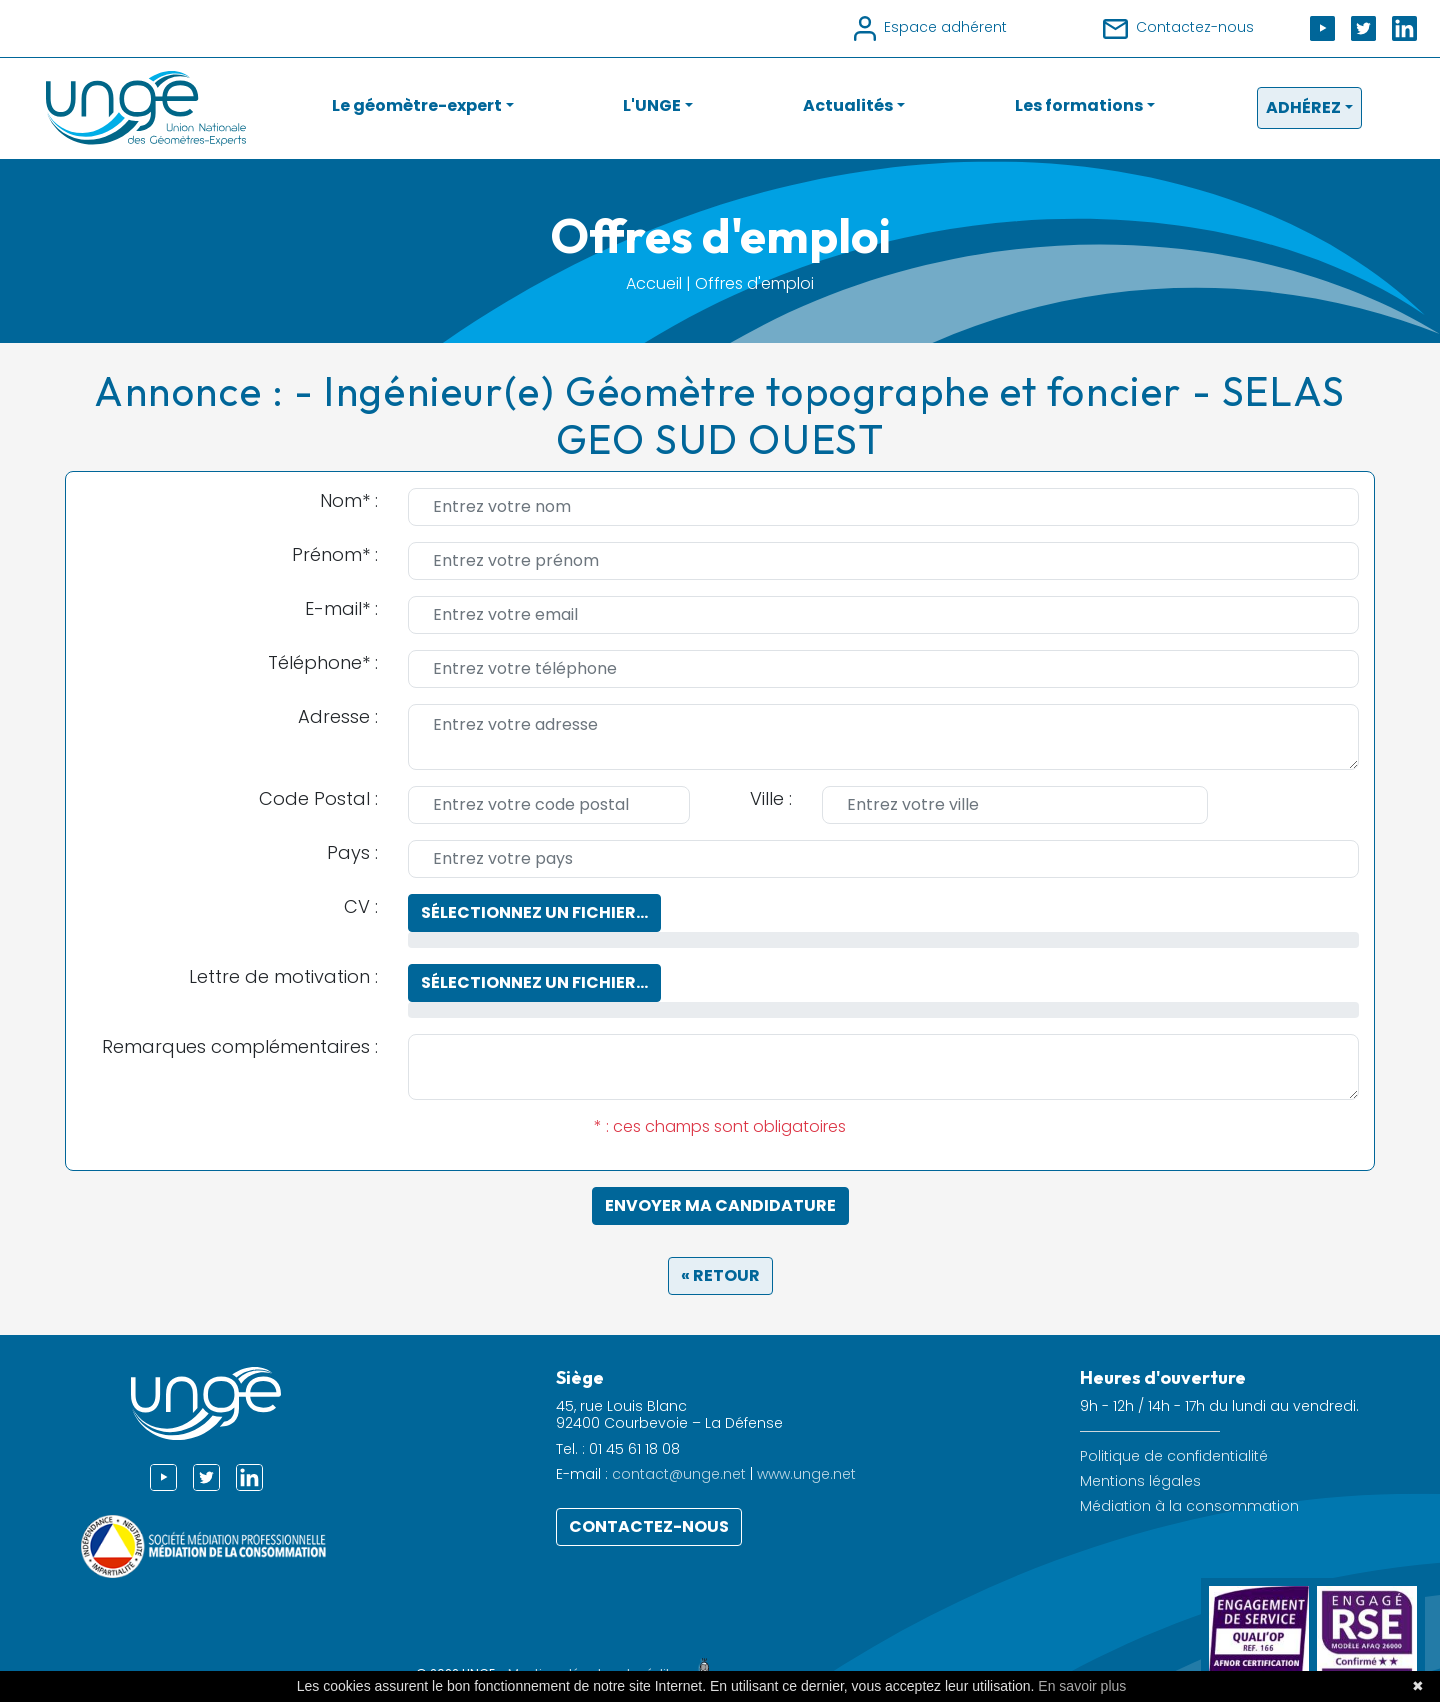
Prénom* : (335, 554)
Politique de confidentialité (1174, 1456)
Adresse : (338, 716)
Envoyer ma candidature (720, 1205)
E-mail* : (341, 608)
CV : (361, 906)
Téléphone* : (323, 662)
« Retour (720, 1275)
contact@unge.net (679, 1474)
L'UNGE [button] (652, 105)
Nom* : (349, 500)
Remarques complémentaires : (240, 1046)
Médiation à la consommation (1189, 1506)
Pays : (352, 852)
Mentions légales (1140, 1481)
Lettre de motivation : (283, 976)
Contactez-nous (649, 1526)
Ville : (771, 798)
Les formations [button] (1079, 105)
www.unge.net (806, 1474)
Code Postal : (318, 798)
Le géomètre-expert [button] (417, 105)
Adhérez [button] (1303, 107)
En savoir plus (1082, 1686)
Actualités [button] (848, 105)
